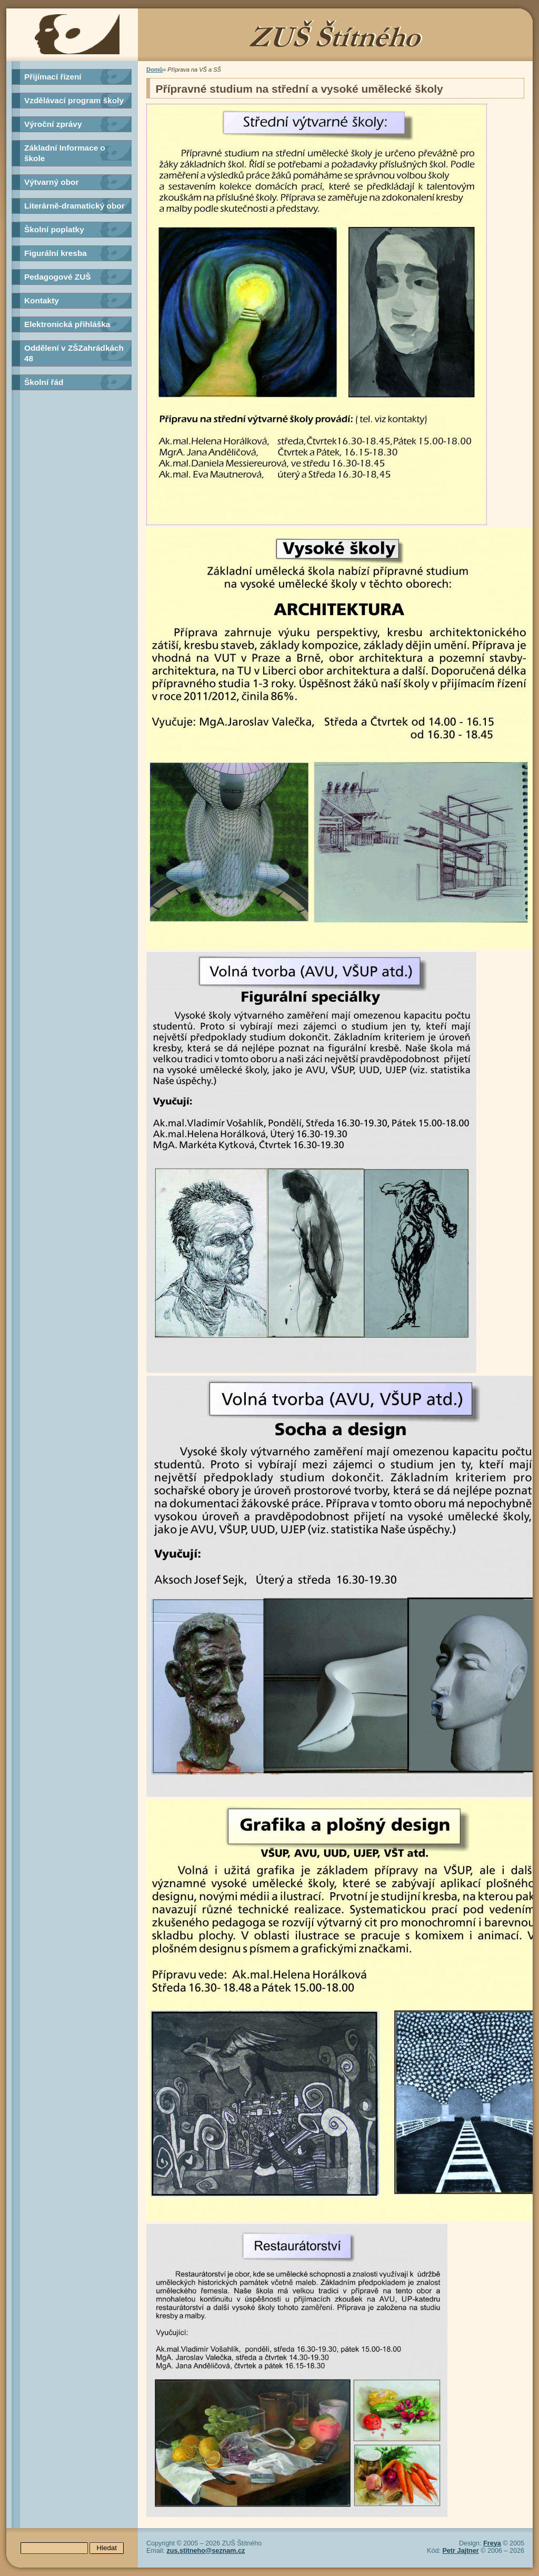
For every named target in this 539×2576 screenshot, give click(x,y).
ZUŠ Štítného (269, 35)
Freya (492, 2543)
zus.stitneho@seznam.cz (206, 2550)
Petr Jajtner (460, 2550)
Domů (154, 69)
